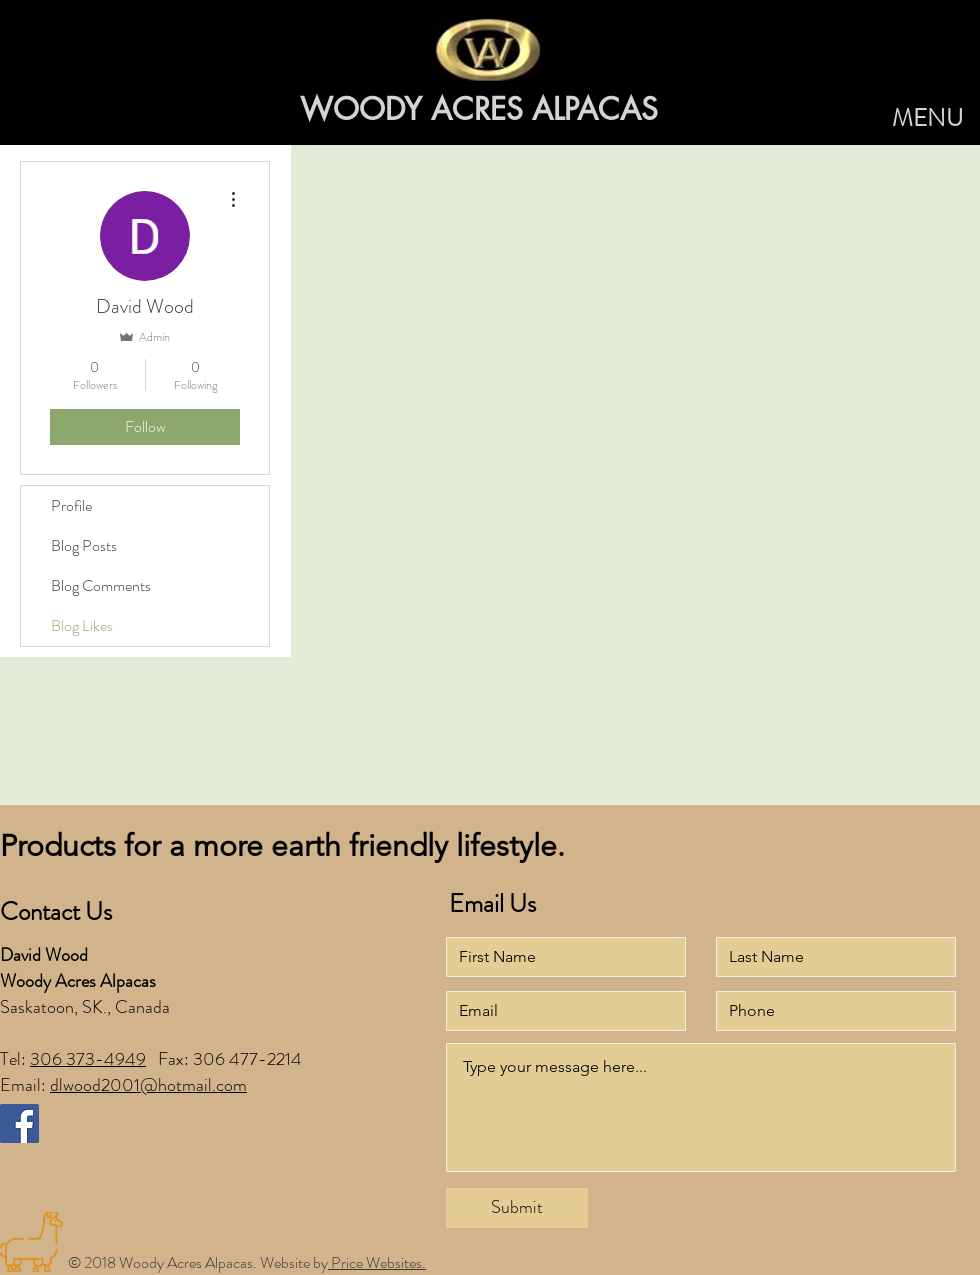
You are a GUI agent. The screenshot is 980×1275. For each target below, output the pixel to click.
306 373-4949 (88, 1059)
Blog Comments (101, 585)
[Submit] (517, 1208)
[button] (927, 119)
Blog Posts (84, 545)
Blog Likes (82, 625)
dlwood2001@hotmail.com (148, 1085)
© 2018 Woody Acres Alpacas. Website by (198, 1262)
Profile (71, 505)
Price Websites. (377, 1262)
